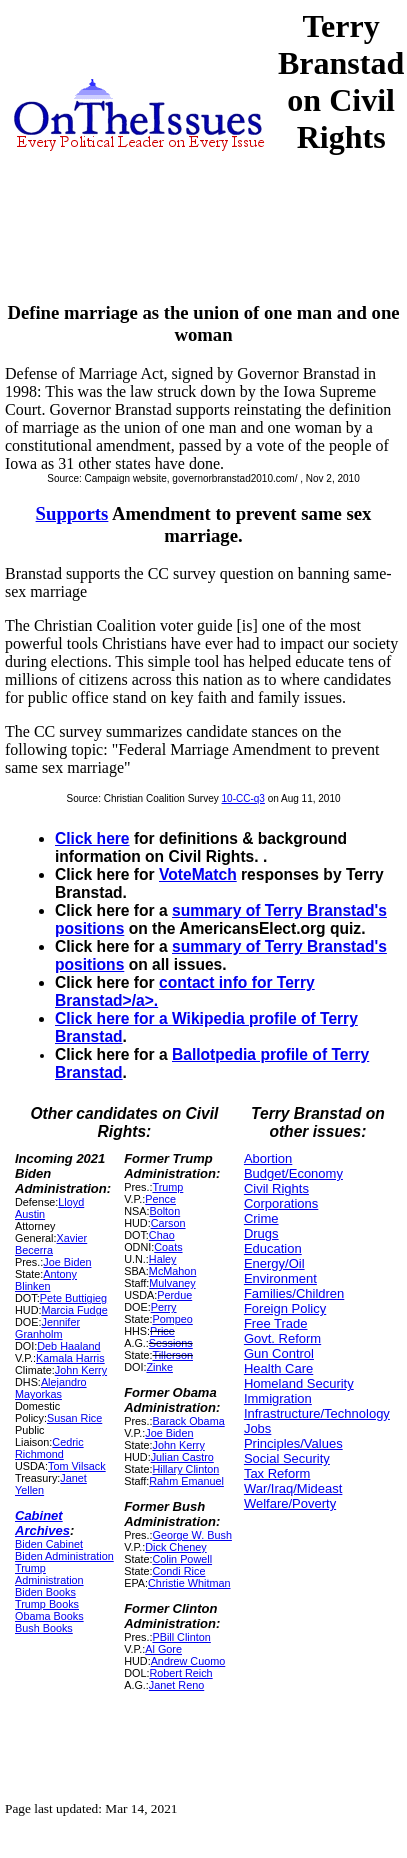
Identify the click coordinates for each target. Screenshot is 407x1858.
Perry (164, 1307)
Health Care (278, 1368)
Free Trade (276, 1323)
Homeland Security (299, 1383)
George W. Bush (191, 1535)
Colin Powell (182, 1559)
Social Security (287, 1458)
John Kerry (81, 1370)
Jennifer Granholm (47, 1328)
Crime (261, 1218)
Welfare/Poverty (290, 1503)
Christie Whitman (189, 1583)
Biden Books (45, 1592)
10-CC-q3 (243, 798)
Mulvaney (172, 1283)
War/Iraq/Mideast (293, 1488)
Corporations (281, 1203)
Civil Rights (276, 1188)
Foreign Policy (285, 1308)
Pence (160, 1199)
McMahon (173, 1271)
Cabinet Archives (42, 1523)
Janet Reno (176, 1685)
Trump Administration (49, 1574)
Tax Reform (277, 1473)
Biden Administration (64, 1556)
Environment (280, 1278)
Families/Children (294, 1293)
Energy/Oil (274, 1263)
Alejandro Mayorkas (51, 1388)
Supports (72, 513)
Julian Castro (182, 1457)
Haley (163, 1259)
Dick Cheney (175, 1547)
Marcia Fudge (74, 1310)
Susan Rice (74, 1418)
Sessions (171, 1343)
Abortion (268, 1158)
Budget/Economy (293, 1173)
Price (162, 1331)
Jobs (257, 1428)
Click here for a (113, 1018)
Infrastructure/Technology (317, 1413)
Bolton (164, 1211)
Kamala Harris (70, 1358)
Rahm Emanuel (186, 1481)
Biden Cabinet (49, 1544)
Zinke (159, 1367)
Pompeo (172, 1319)
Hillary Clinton (185, 1469)
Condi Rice (178, 1571)
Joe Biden (67, 1262)
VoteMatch (198, 874)
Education (273, 1248)
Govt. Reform (282, 1338)
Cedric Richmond (49, 1448)
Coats (168, 1247)
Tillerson (172, 1355)
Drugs (261, 1233)
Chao (162, 1235)
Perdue (174, 1295)
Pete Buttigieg (73, 1298)
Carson (168, 1223)
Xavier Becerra (51, 1244)
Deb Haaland (68, 1346)
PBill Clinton (181, 1637)
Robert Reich (180, 1673)
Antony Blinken (46, 1280)
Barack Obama (188, 1421)
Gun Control (279, 1353)
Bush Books (44, 1628)
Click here (92, 838)
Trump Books (47, 1604)
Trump (167, 1187)
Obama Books (49, 1616)
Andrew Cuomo (188, 1661)
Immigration (278, 1398)
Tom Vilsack (77, 1466)
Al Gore (163, 1649)
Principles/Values (293, 1443)
